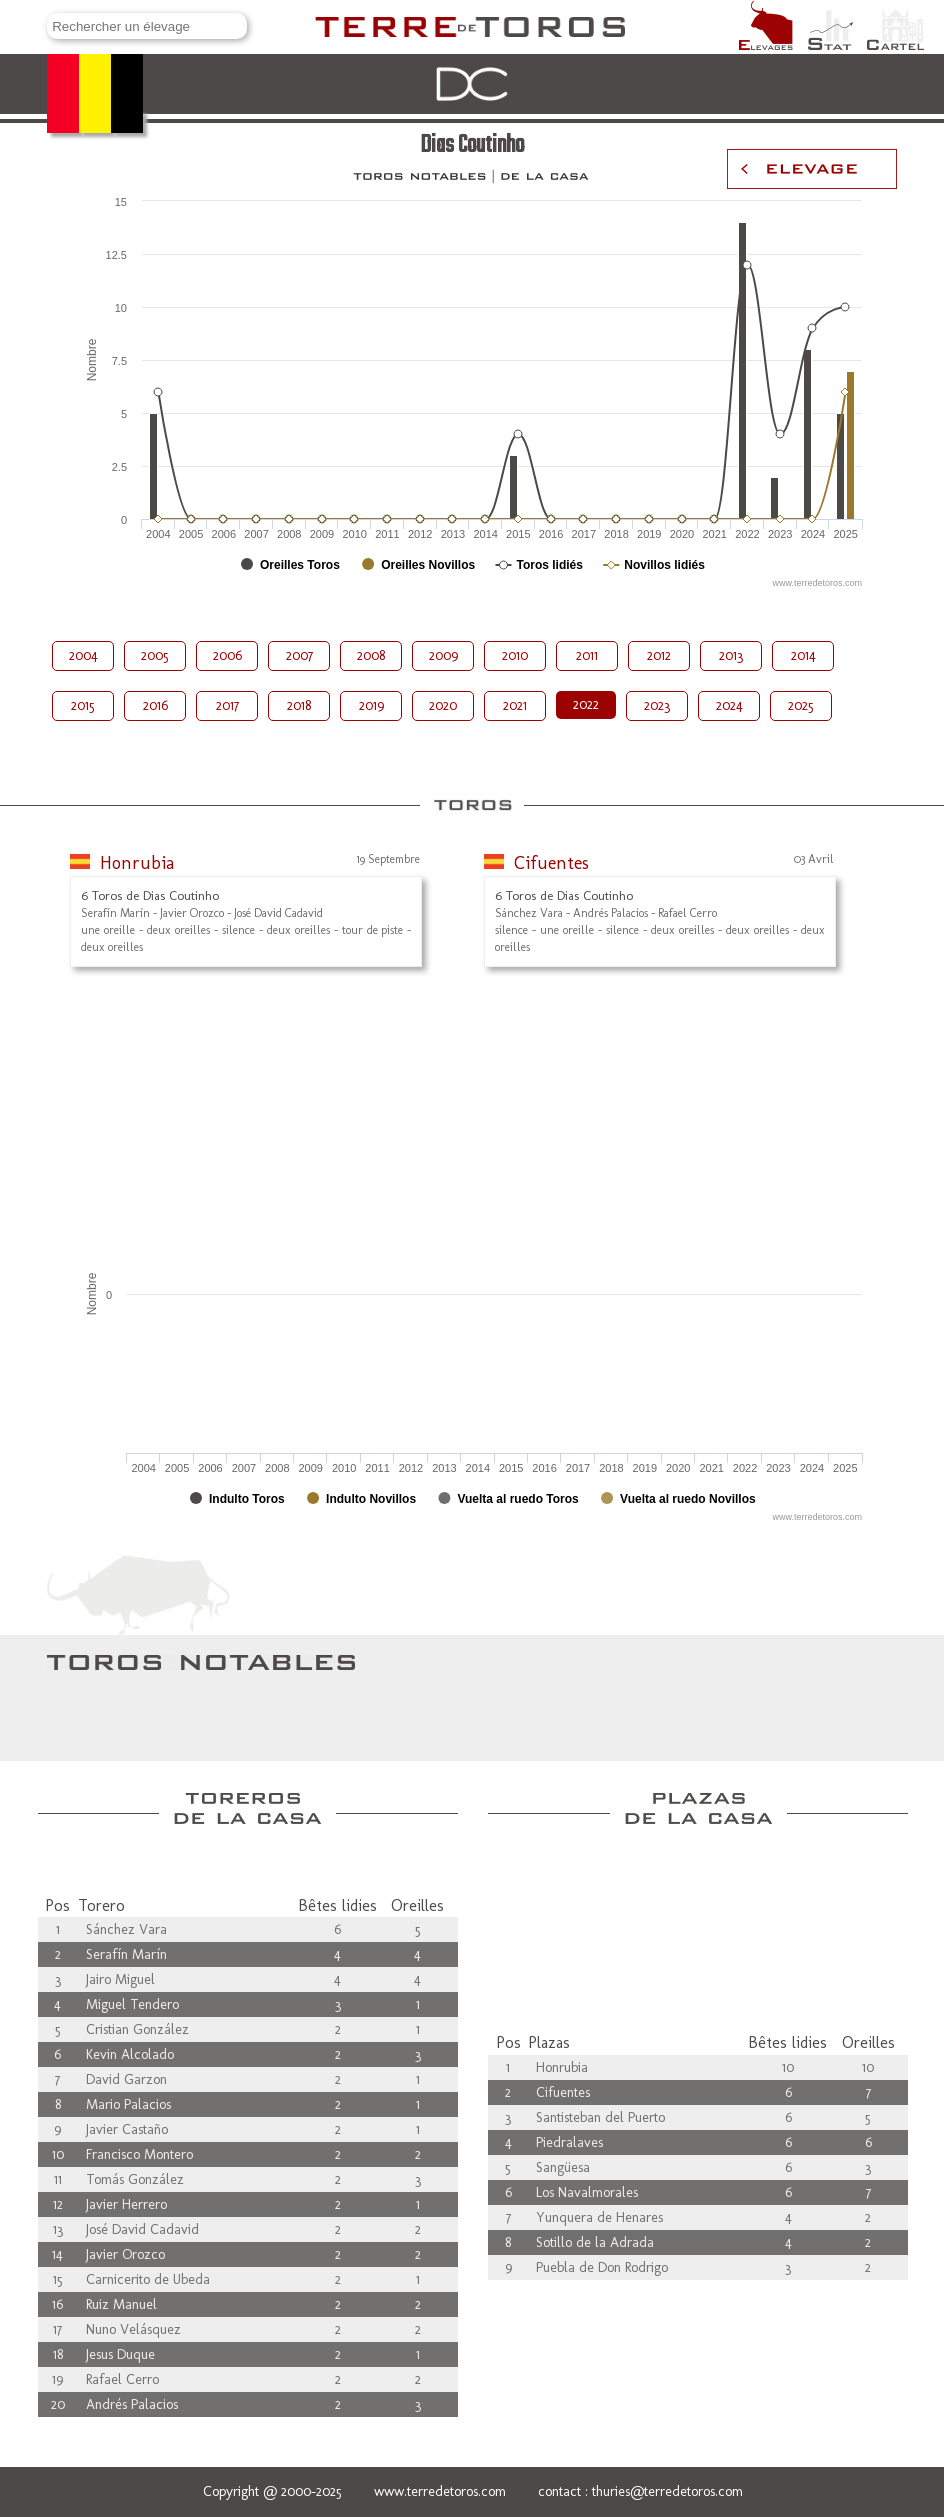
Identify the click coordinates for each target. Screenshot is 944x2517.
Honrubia (137, 863)
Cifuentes (551, 863)
